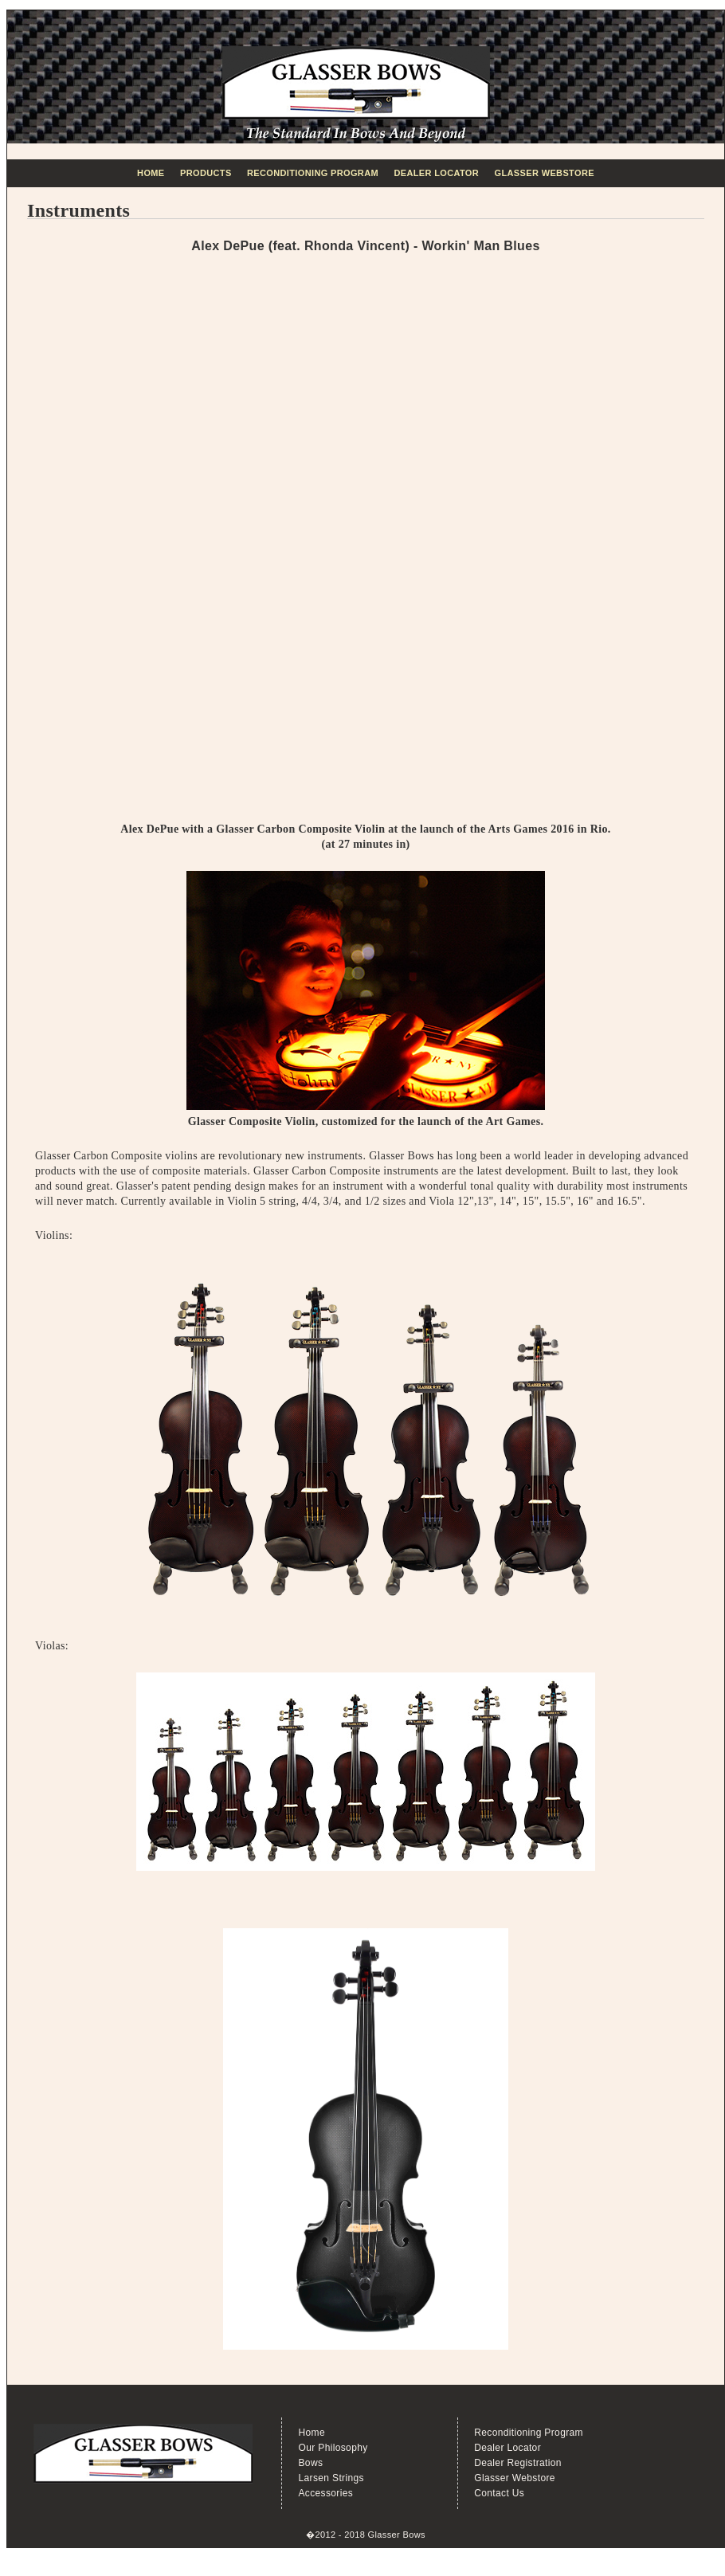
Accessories (325, 2493)
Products (206, 173)
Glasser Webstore (544, 173)
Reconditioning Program (312, 173)
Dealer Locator (436, 173)
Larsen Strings (330, 2478)
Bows (310, 2462)
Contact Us (499, 2493)
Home (150, 173)
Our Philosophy (332, 2447)
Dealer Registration (518, 2462)
